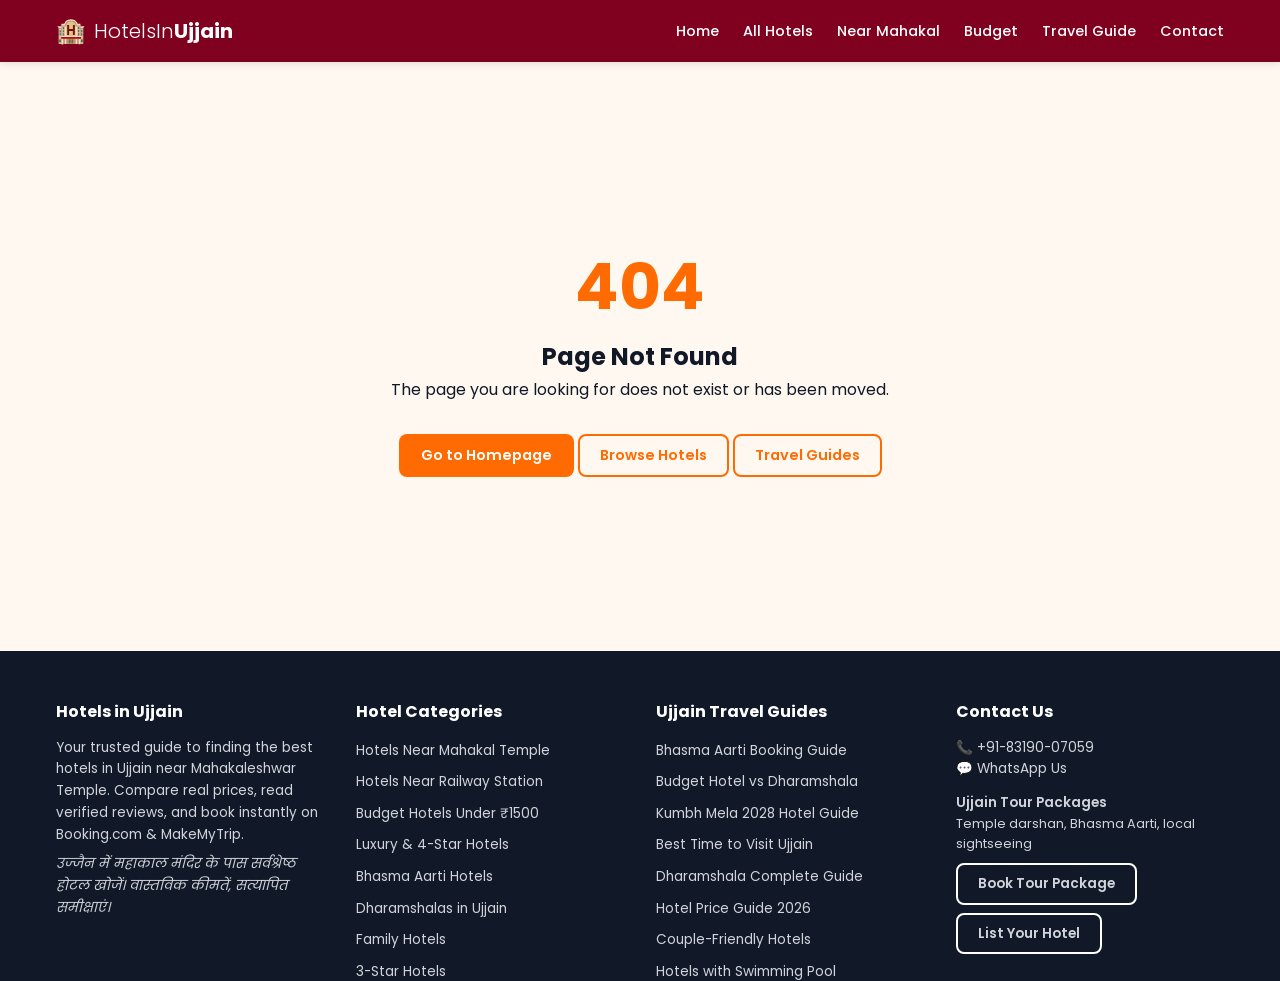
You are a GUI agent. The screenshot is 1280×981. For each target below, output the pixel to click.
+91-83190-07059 (1035, 747)
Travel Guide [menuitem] (1089, 31)
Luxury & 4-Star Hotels (432, 844)
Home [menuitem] (697, 31)
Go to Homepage (486, 455)
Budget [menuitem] (991, 31)
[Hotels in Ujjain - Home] (144, 31)
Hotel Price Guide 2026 (733, 908)
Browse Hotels (653, 455)
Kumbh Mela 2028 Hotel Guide (757, 813)
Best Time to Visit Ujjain (734, 844)
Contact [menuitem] (1192, 31)
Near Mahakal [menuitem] (888, 31)
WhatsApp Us (1022, 768)
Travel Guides (807, 455)
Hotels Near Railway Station (449, 781)
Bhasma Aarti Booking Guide (751, 750)
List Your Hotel (1029, 933)
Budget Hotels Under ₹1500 (447, 813)
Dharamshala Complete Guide (759, 876)
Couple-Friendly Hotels (733, 939)
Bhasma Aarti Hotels (424, 876)
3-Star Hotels (401, 971)
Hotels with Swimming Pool (746, 971)
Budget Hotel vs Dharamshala (757, 781)
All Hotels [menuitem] (778, 31)
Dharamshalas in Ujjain (431, 908)
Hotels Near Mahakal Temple (453, 750)
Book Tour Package (1046, 883)
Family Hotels (401, 939)
